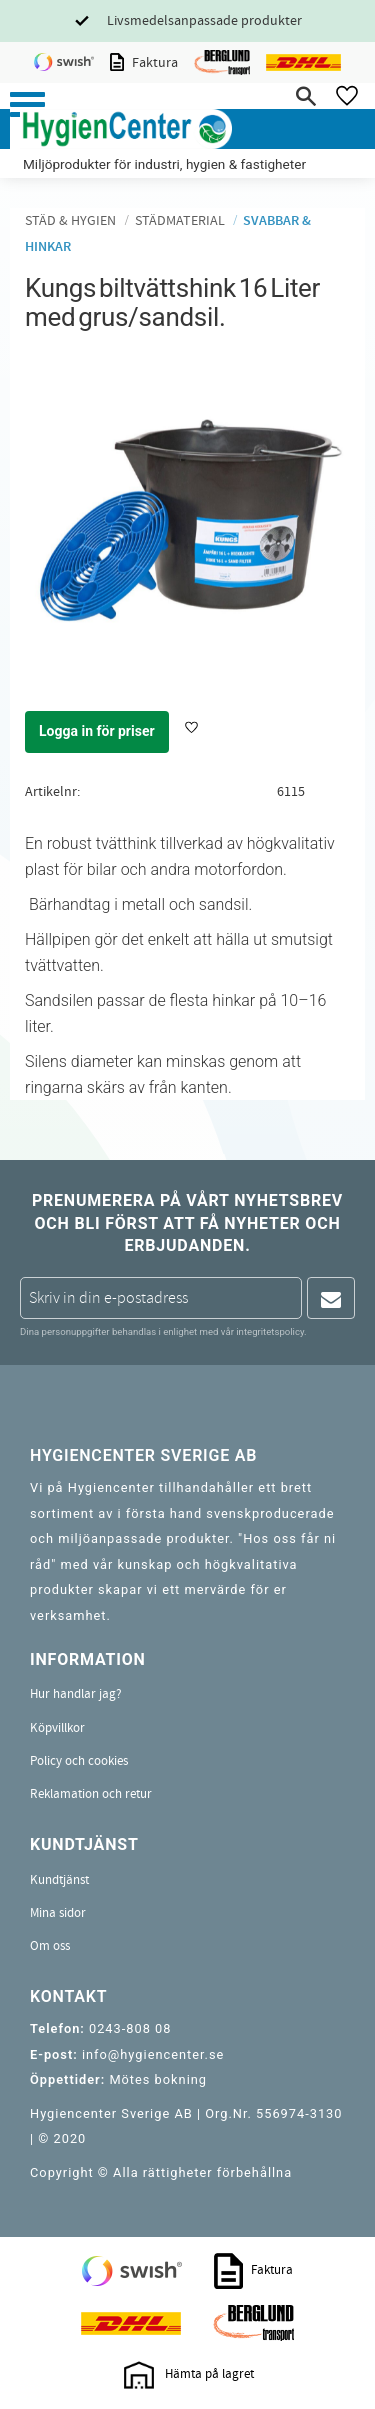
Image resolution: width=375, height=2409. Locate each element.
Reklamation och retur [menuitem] (91, 1794)
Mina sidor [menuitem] (58, 1913)
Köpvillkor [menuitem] (57, 1728)
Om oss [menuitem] (50, 1946)
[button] (27, 104)
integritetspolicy (270, 1331)
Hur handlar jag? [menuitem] (76, 1694)
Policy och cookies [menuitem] (79, 1761)
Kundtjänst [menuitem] (59, 1880)
